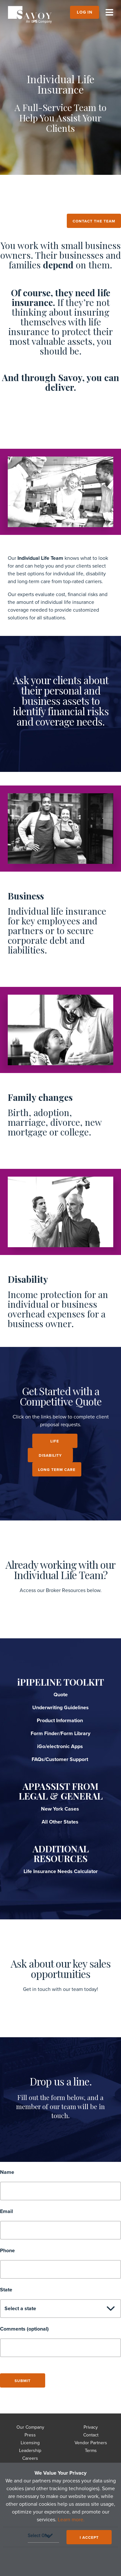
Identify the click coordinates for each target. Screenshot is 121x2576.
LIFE (54, 1441)
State (6, 2290)
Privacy (91, 2427)
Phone (7, 2250)
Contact (90, 2435)
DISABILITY (50, 1455)
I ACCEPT (89, 2537)
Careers (30, 2458)
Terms (91, 2450)
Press (30, 2435)
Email (6, 2211)
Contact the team (94, 221)
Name (7, 2172)
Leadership (30, 2450)
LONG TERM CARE (57, 1469)
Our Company (30, 2427)
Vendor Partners (91, 2443)
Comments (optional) (24, 2329)
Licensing (30, 2443)
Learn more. (71, 2519)
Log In (84, 12)
